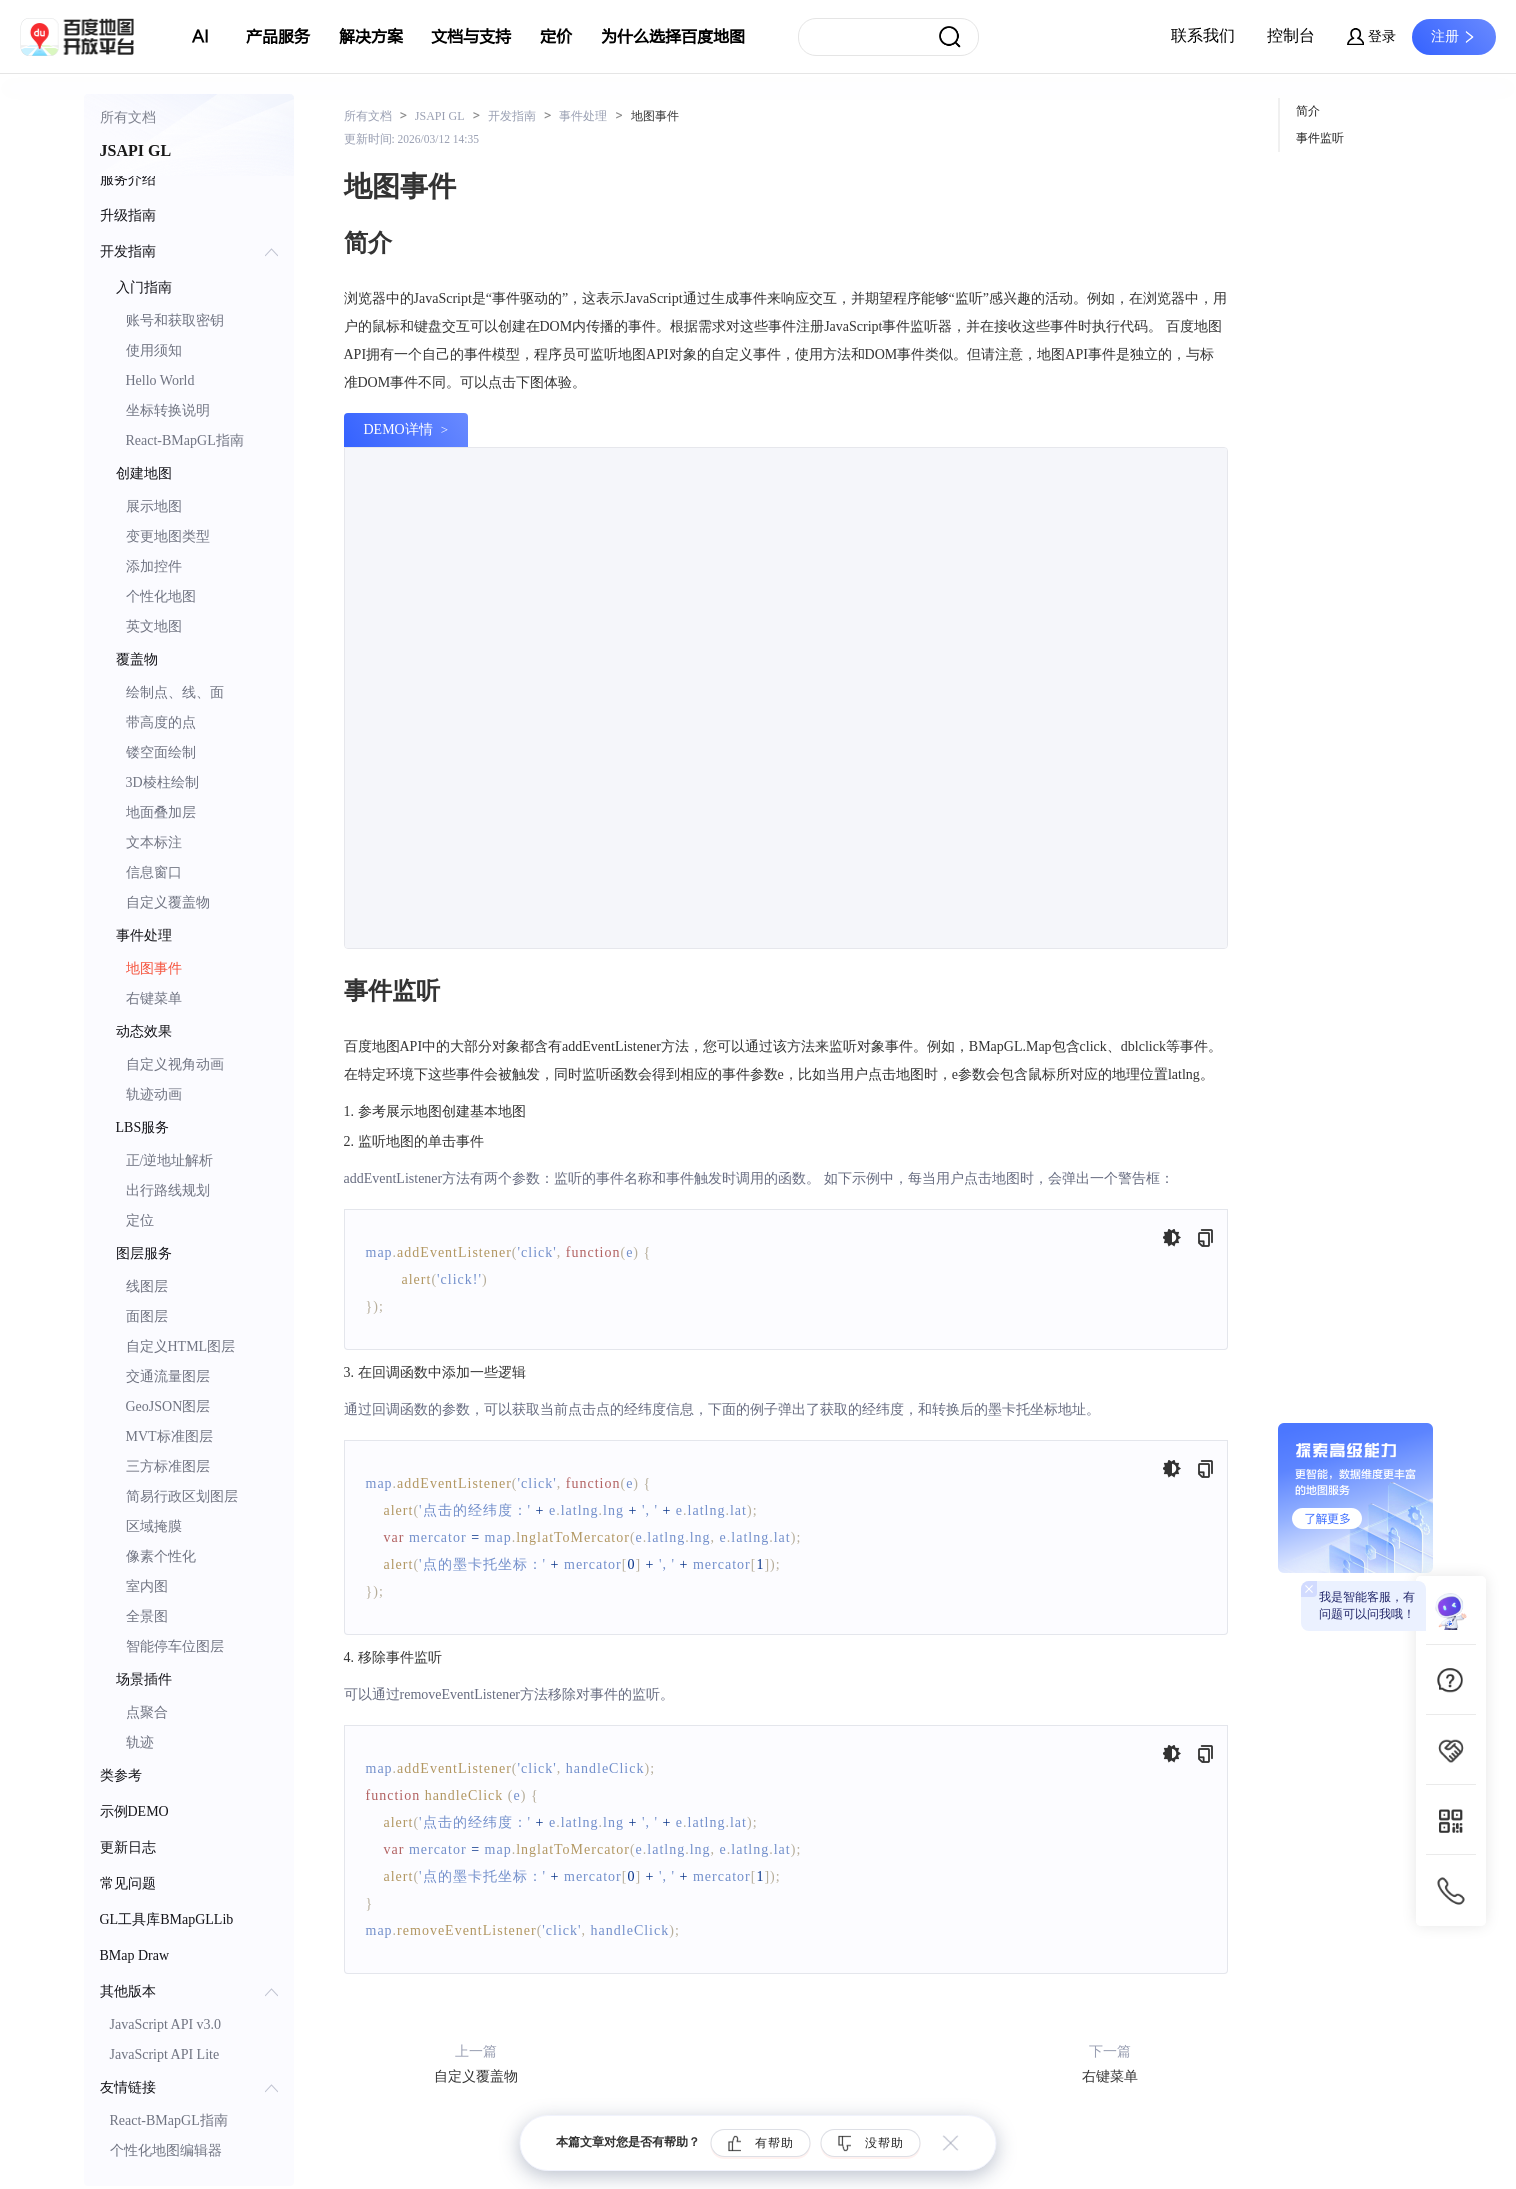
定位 (140, 1220)
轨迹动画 (154, 1094)
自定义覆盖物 (168, 902)
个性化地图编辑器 (166, 2150)
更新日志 (128, 1847)
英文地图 (154, 626)
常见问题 (128, 1883)
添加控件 (154, 566)
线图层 (147, 1286)
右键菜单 (154, 998)
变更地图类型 (168, 536)
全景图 (147, 1616)
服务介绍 (128, 179)
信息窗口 (154, 872)
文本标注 (154, 842)
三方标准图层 (168, 1466)
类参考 (121, 1775)
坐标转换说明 (168, 410)
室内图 (147, 1586)
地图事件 (154, 968)
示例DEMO (134, 1811)
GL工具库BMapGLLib (167, 1919)
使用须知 (154, 350)
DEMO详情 (398, 429)
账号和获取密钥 (175, 320)
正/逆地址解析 (170, 1160)
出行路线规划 (168, 1190)
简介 (1308, 111)
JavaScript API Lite (165, 2054)
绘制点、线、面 (175, 692)
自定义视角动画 (175, 1064)
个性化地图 (161, 596)
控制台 (1291, 35)
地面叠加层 (161, 812)
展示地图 (154, 506)
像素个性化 (161, 1556)
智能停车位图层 (175, 1646)
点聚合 (147, 1712)
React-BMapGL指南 (185, 440)
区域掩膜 (154, 1526)
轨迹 (140, 1742)
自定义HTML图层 (181, 1346)
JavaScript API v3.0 (166, 2024)
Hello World (160, 380)
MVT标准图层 (169, 1436)
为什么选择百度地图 (673, 37)
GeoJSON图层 (168, 1406)
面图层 (147, 1316)
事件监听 (1320, 138)
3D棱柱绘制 (162, 782)
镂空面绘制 (161, 752)
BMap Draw (135, 1955)
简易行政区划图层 (182, 1496)
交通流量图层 (168, 1376)
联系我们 (1203, 35)
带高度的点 (161, 722)
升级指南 (128, 215)
